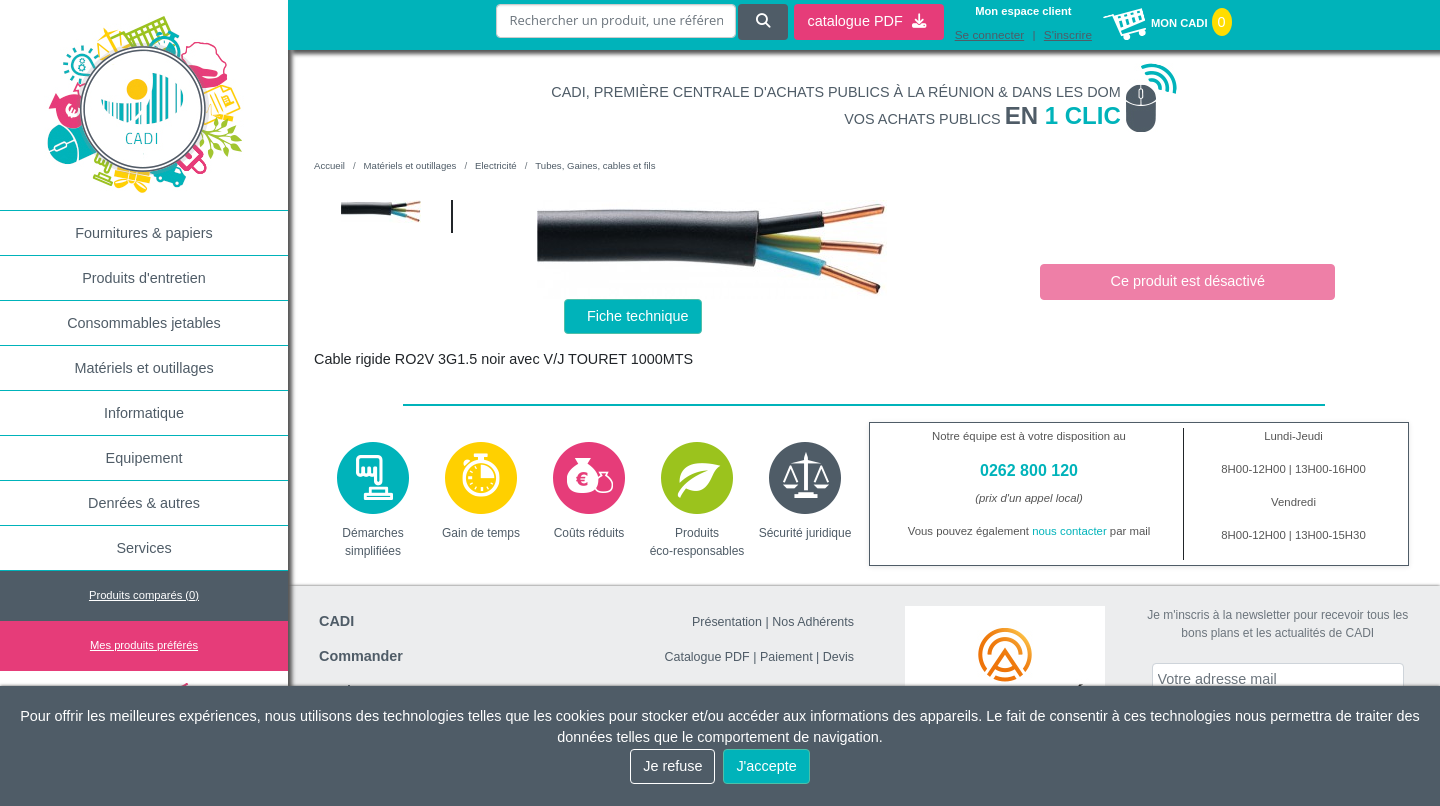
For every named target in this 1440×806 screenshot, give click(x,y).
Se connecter (990, 35)
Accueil (329, 165)
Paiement (786, 657)
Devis (838, 657)
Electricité (496, 165)
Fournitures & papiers (144, 233)
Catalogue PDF (706, 657)
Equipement (144, 458)
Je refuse (672, 766)
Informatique (144, 413)
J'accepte (766, 766)
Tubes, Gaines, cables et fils (595, 165)
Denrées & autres (144, 503)
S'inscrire (1068, 35)
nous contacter (1069, 531)
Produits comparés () (144, 595)
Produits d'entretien (144, 278)
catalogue (866, 21)
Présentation (727, 622)
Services (143, 548)
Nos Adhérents (813, 622)
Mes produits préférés (144, 645)
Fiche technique (638, 316)
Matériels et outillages (143, 368)
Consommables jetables (144, 323)
